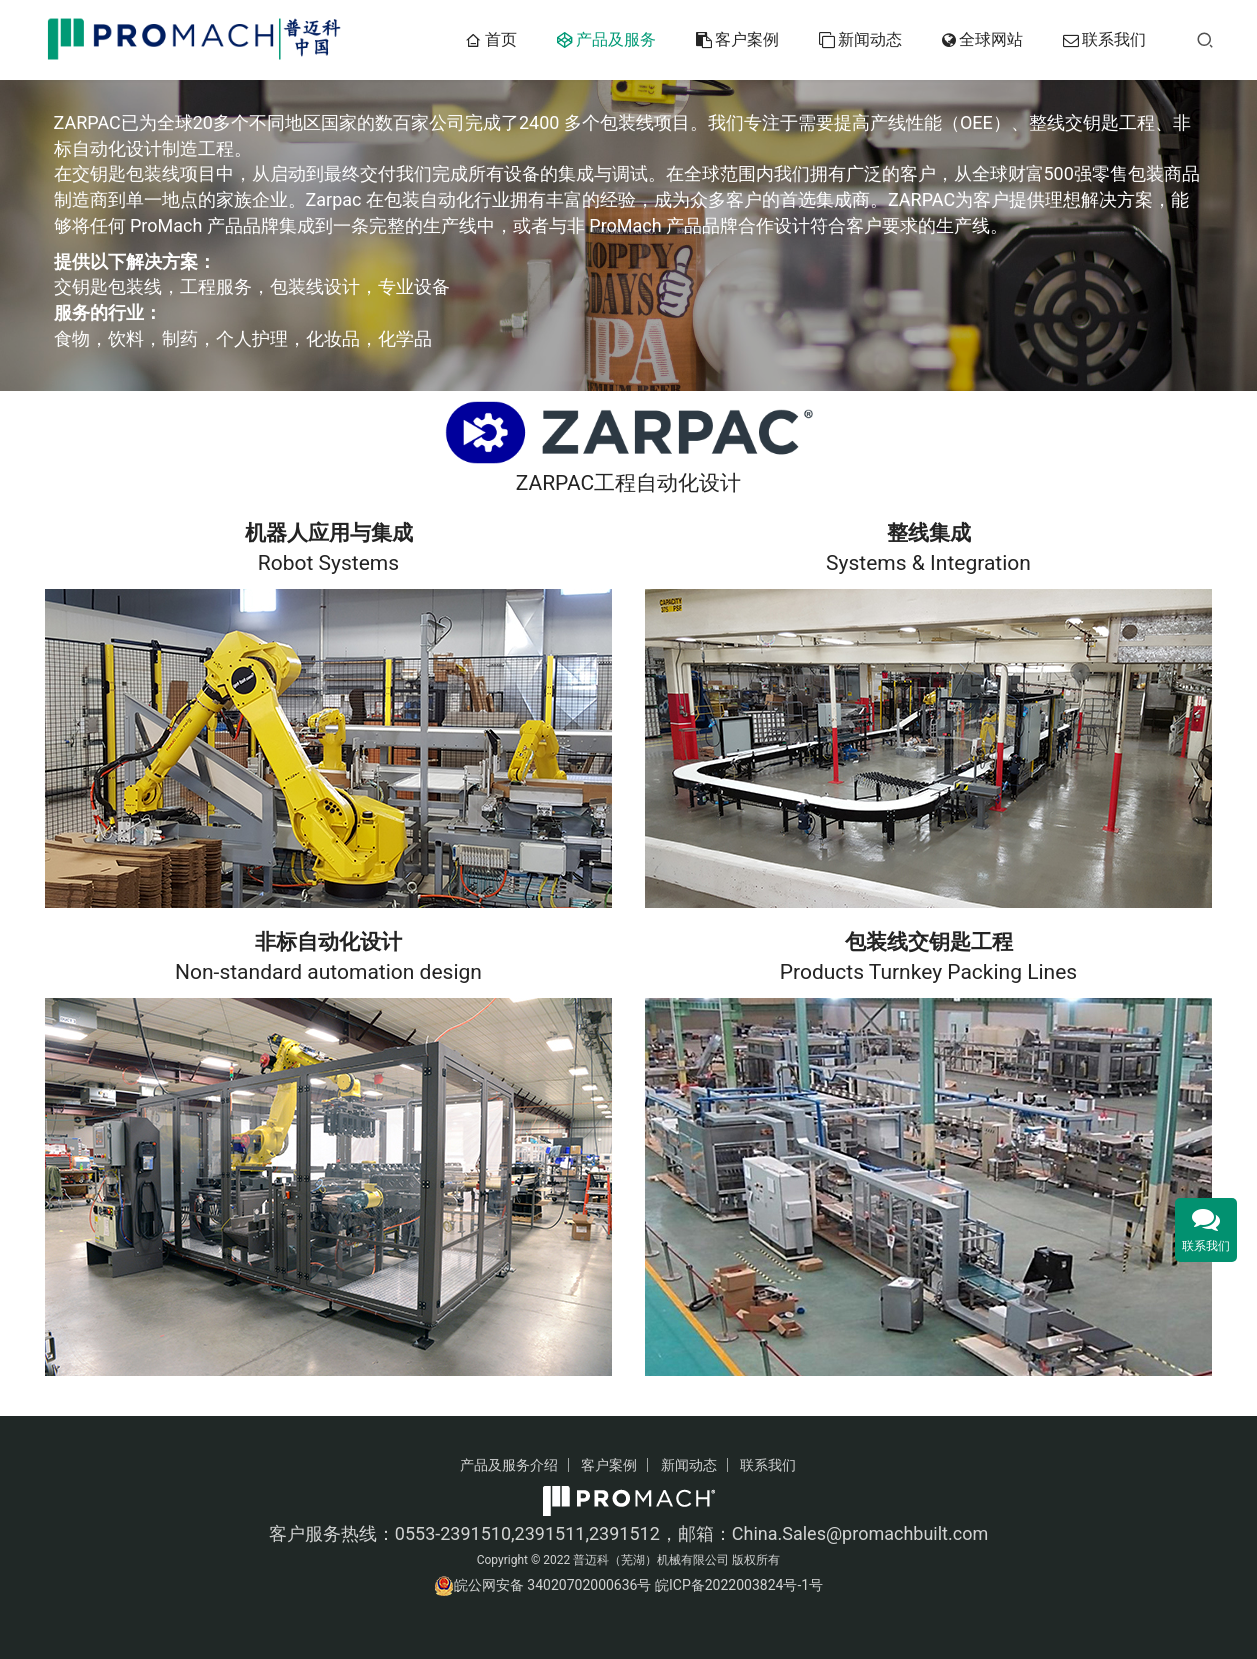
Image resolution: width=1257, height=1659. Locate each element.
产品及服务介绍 (509, 1465)
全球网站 (982, 40)
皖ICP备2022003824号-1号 (739, 1585)
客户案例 (737, 40)
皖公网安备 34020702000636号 (553, 1585)
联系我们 (1104, 40)
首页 (491, 40)
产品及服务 (606, 40)
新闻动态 (860, 40)
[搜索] (1205, 39)
